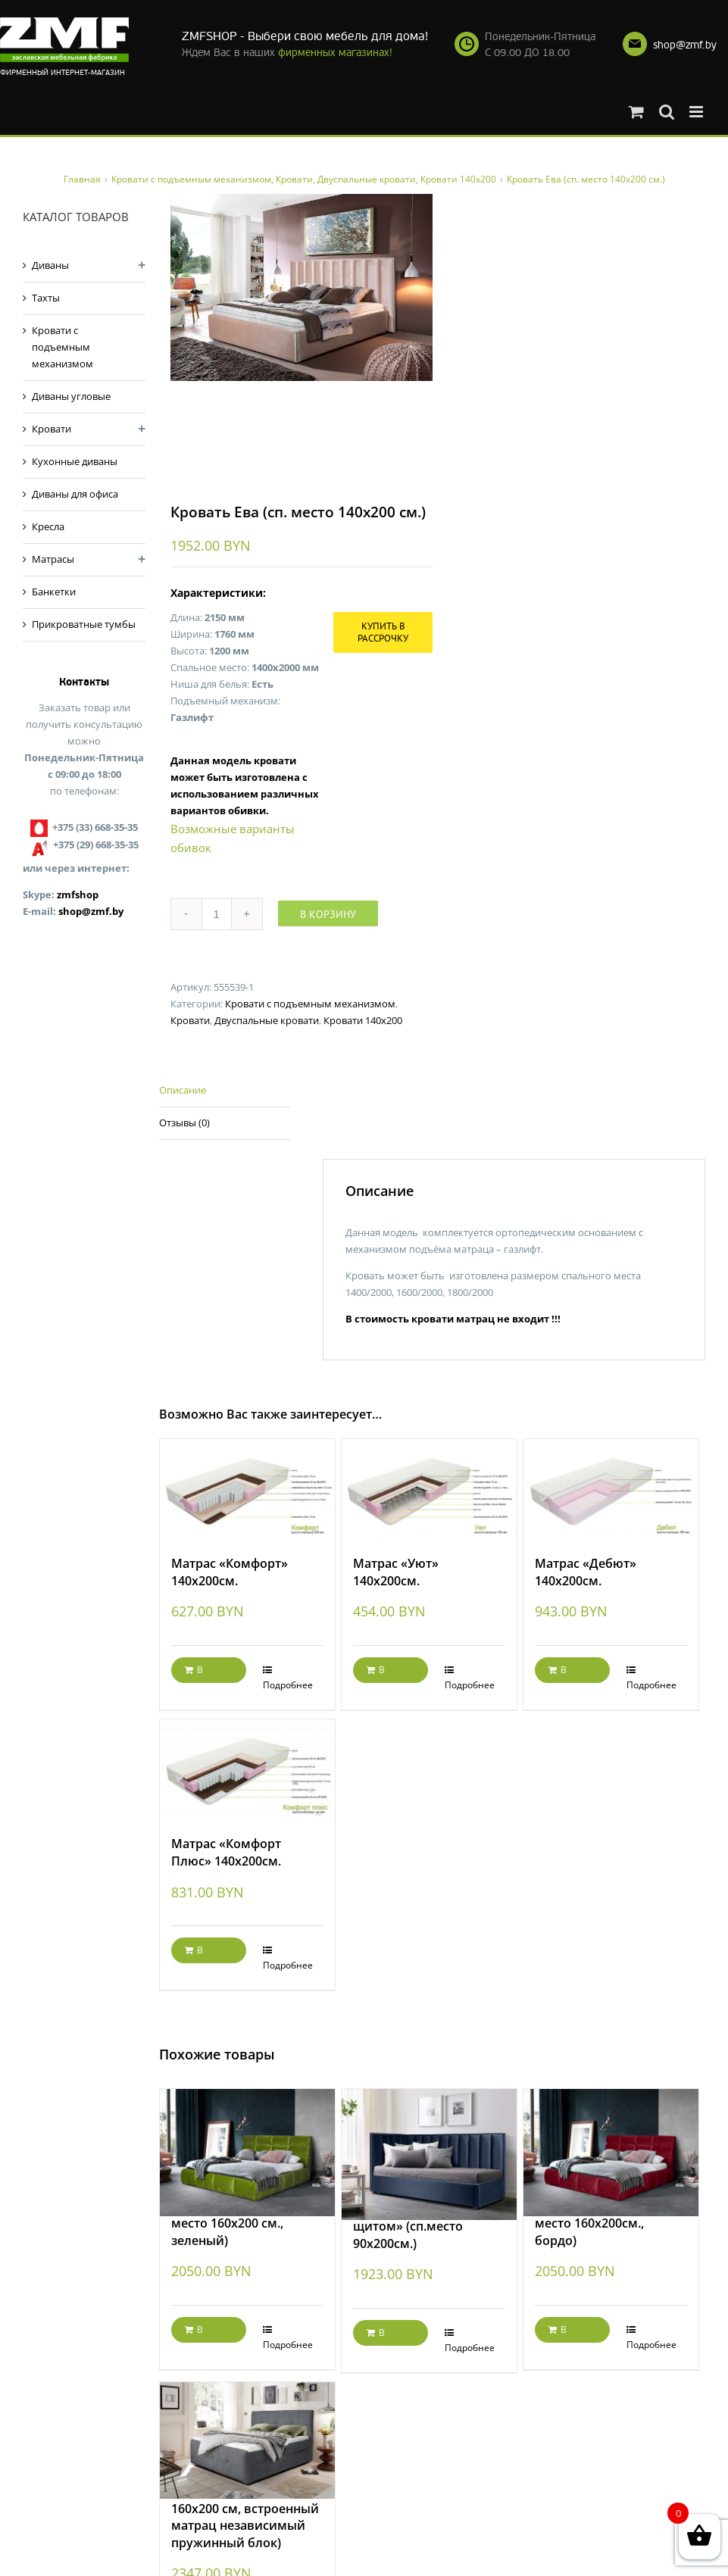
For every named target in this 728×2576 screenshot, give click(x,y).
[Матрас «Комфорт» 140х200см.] (247, 1489)
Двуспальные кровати (266, 1020)
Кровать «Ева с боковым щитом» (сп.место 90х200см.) (428, 2225)
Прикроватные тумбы (84, 624)
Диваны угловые (71, 396)
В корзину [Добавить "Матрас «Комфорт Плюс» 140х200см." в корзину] (203, 1953)
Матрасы (53, 559)
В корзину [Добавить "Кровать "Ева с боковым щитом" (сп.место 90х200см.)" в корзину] (385, 2336)
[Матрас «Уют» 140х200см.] (429, 1489)
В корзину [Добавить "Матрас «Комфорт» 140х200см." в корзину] (203, 1673)
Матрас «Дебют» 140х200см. (585, 1572)
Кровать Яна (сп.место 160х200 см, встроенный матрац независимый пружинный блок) (245, 2517)
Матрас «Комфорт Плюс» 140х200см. (226, 1852)
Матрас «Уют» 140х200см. (396, 1572)
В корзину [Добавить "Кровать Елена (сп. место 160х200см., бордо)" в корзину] (566, 2333)
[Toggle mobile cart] (636, 112)
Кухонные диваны (74, 461)
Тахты (46, 297)
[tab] (224, 1091)
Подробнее (288, 1684)
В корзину (328, 914)
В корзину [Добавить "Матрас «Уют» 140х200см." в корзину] (385, 1673)
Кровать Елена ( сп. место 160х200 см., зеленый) (229, 2222)
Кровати (190, 1020)
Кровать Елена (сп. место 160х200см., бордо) (591, 2222)
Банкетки (54, 591)
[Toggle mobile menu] (697, 112)
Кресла (48, 526)
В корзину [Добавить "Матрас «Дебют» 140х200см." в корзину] (566, 1673)
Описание (182, 1090)
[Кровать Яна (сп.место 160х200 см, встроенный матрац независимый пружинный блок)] (247, 2425)
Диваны (50, 265)
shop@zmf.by (685, 45)
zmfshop (77, 894)
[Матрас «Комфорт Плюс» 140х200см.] (247, 1769)
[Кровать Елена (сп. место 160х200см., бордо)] (610, 2135)
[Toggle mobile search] (666, 112)
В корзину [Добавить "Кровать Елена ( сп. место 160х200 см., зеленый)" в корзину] (203, 2333)
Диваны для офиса (75, 494)
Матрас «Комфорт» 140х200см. (229, 1572)
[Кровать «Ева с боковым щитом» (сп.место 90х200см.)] (429, 2137)
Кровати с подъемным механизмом (310, 1003)
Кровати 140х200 (362, 1020)
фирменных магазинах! (335, 52)
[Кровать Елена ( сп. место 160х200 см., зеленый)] (247, 2135)
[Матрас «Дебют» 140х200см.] (610, 1489)
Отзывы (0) (184, 1122)
